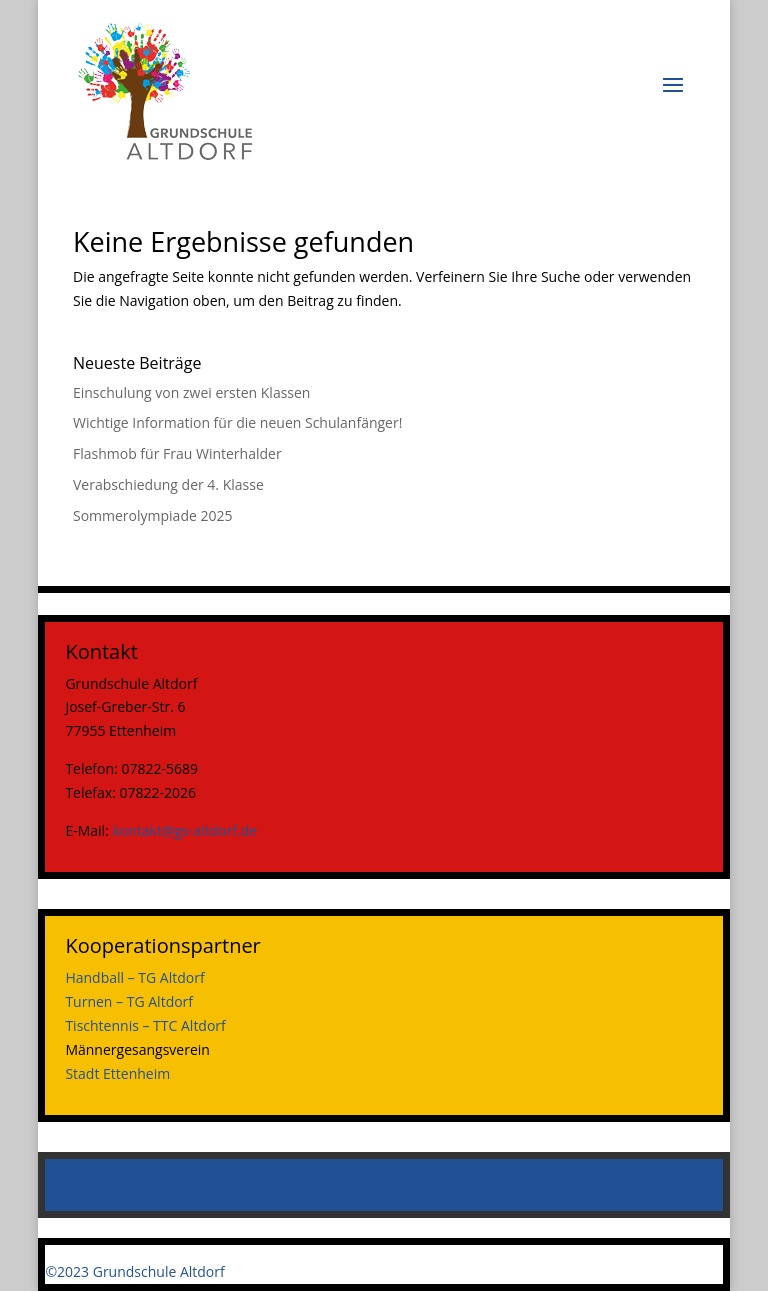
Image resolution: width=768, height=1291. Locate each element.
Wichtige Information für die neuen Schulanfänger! (237, 422)
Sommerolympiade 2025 (153, 515)
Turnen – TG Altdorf (129, 1001)
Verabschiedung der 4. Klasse (168, 484)
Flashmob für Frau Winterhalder (177, 453)
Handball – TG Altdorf (134, 977)
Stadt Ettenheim (117, 1073)
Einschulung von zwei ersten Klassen (191, 392)
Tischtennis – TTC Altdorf (145, 1025)
